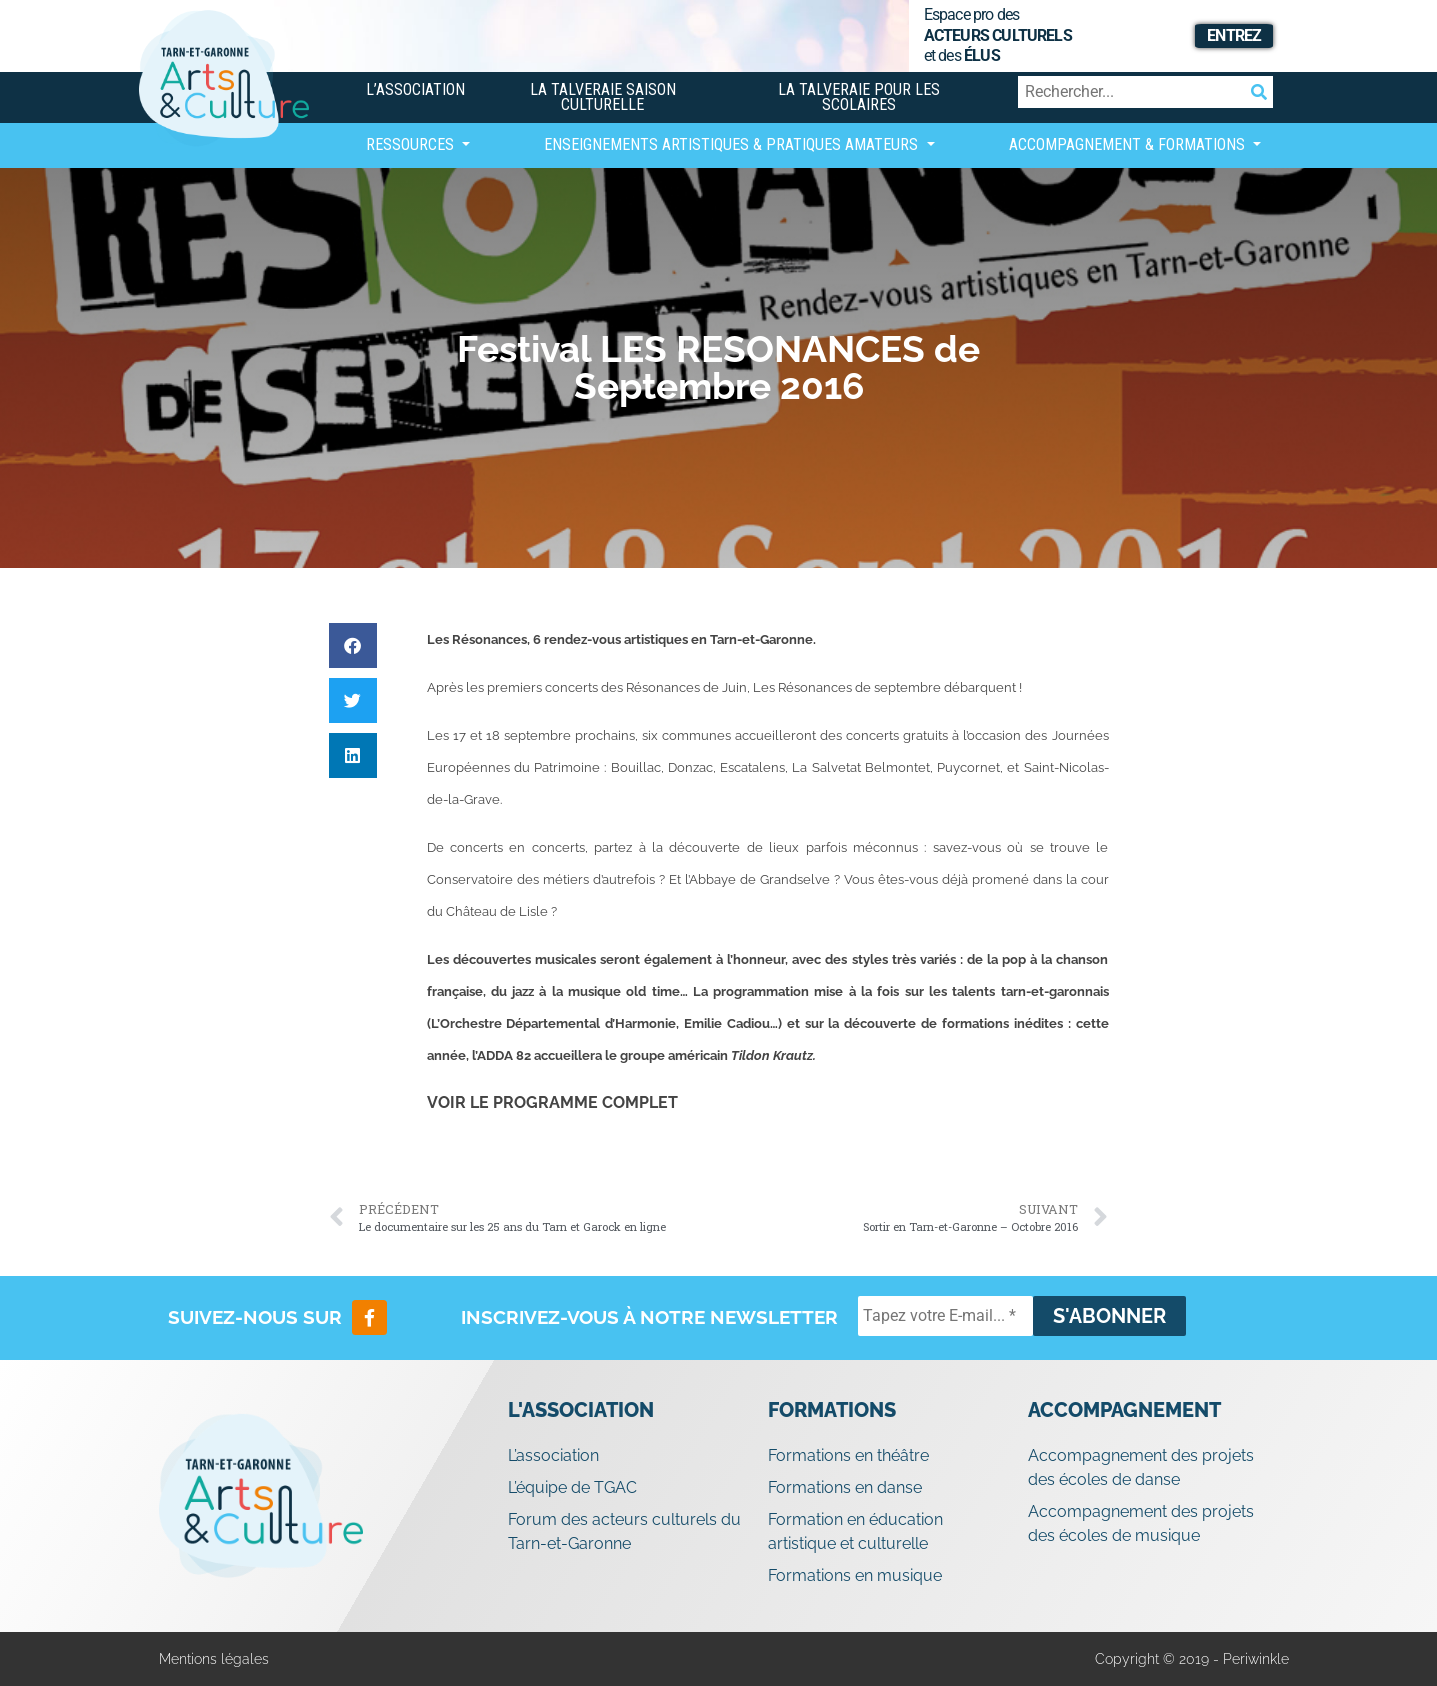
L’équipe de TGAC (572, 1487)
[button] (353, 645)
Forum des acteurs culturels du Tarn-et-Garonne (624, 1531)
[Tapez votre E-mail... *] (945, 1316)
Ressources (412, 144)
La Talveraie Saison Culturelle (603, 97)
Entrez (1234, 35)
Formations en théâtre (848, 1455)
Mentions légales (214, 1659)
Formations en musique (855, 1575)
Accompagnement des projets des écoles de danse (1141, 1467)
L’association (415, 89)
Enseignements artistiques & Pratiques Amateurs (733, 144)
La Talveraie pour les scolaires (859, 97)
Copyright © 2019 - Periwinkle (1192, 1659)
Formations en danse (845, 1487)
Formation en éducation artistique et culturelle (855, 1531)
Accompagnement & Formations (1129, 144)
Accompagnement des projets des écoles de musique (1141, 1523)
